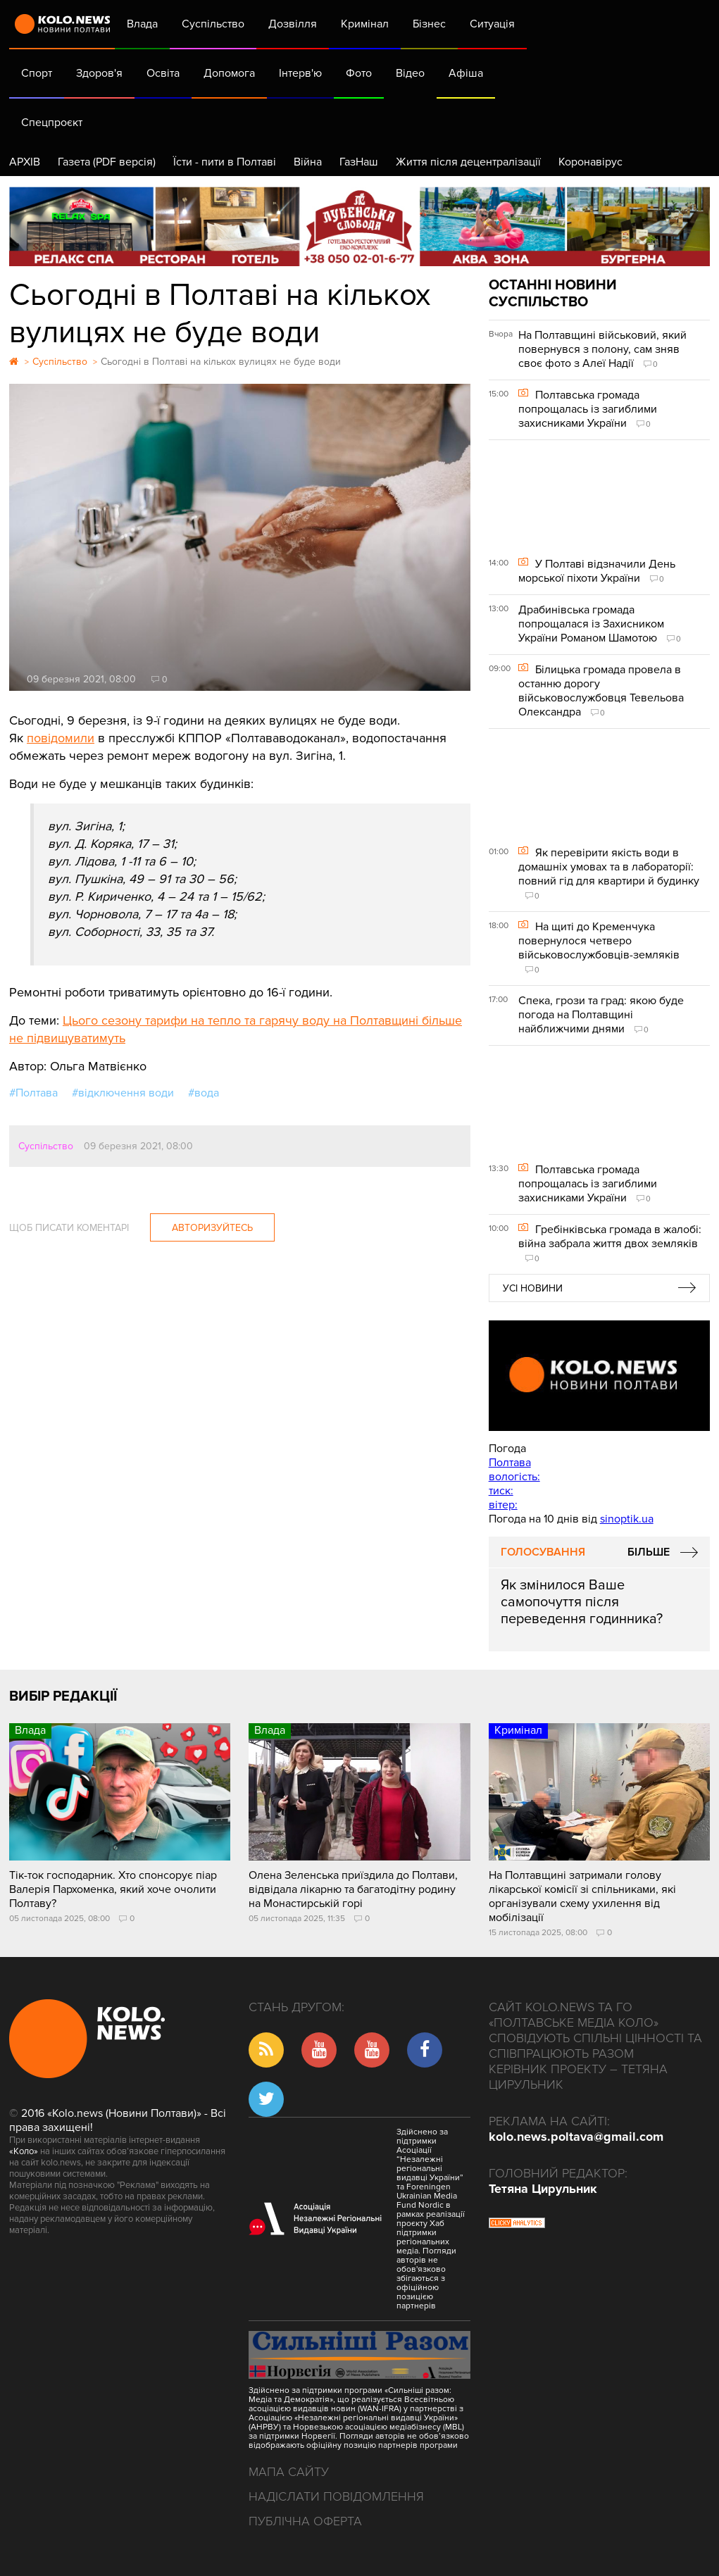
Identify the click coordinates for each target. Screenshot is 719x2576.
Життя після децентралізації (468, 162)
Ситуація (492, 24)
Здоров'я (99, 73)
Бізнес (429, 24)
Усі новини (533, 1288)
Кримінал (365, 24)
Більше (648, 1552)
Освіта (163, 73)
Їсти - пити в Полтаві (224, 162)
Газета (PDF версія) (107, 162)
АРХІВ (24, 162)
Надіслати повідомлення (336, 2496)
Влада (142, 24)
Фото (359, 73)
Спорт (36, 73)
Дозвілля (292, 24)
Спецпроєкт (51, 122)
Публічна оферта (305, 2521)
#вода (203, 1093)
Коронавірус (590, 162)
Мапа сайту (289, 2472)
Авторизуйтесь (212, 1228)
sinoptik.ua (627, 1519)
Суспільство (213, 24)
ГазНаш (358, 162)
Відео (410, 73)
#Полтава (33, 1093)
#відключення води (123, 1093)
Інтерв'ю (300, 73)
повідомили (60, 738)
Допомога (229, 73)
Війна (308, 162)
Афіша (466, 73)
